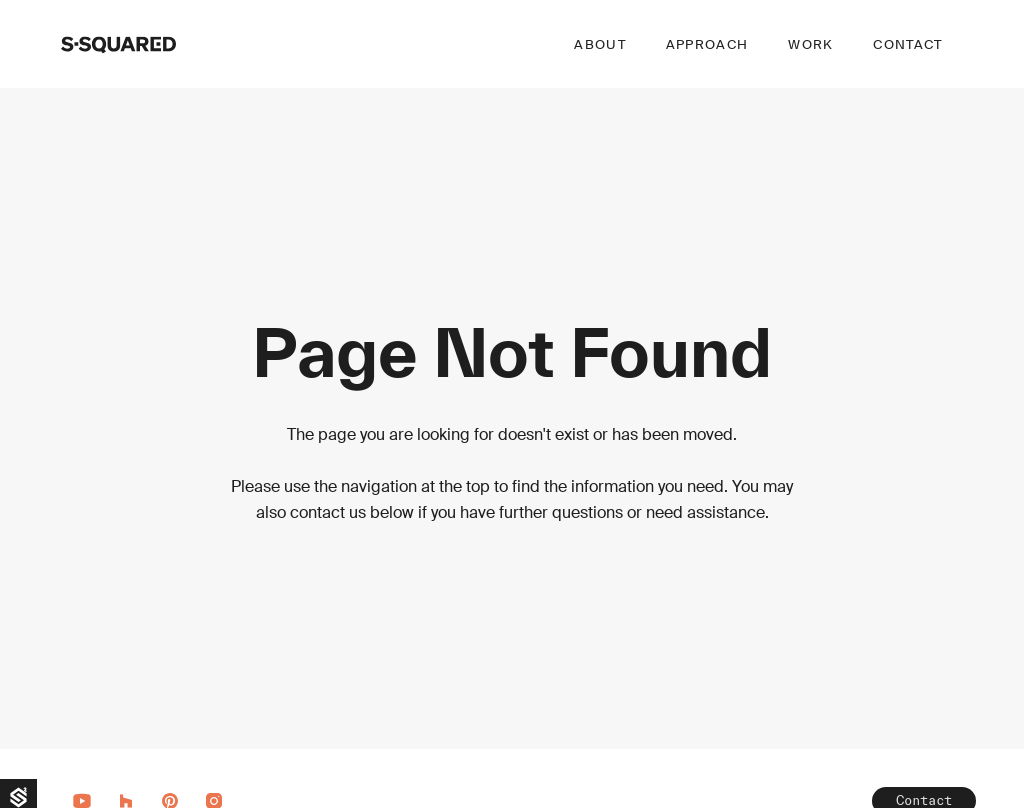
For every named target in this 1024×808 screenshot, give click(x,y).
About (600, 44)
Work (810, 44)
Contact (907, 44)
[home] (118, 44)
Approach (707, 44)
